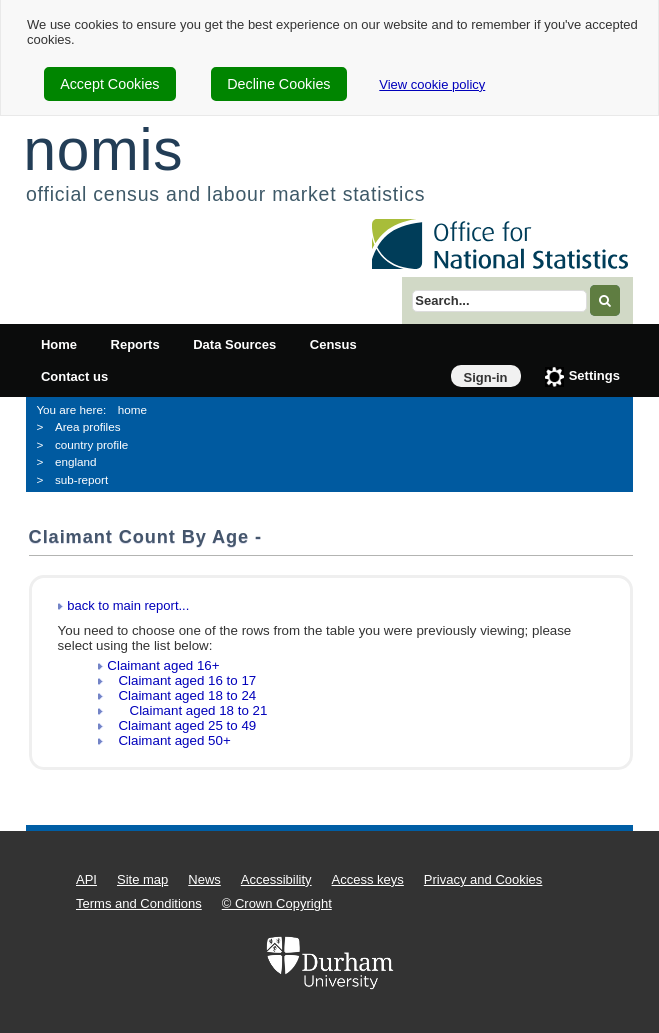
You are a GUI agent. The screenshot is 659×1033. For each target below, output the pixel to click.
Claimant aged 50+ (168, 740)
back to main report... (128, 605)
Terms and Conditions (139, 903)
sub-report (81, 479)
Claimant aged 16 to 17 (181, 680)
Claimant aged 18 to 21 (187, 710)
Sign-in (486, 377)
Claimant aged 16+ (163, 665)
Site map (142, 879)
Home (59, 344)
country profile (91, 444)
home (132, 409)
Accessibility (276, 879)
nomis (103, 149)
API (86, 879)
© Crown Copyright (277, 903)
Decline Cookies (278, 84)
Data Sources (234, 344)
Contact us (74, 376)
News (204, 879)
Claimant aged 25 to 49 (181, 725)
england (76, 461)
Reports (135, 344)
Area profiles (88, 426)
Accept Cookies (109, 84)
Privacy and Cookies (483, 879)
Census (333, 344)
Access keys (368, 879)
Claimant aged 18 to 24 (181, 695)
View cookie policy (432, 84)
